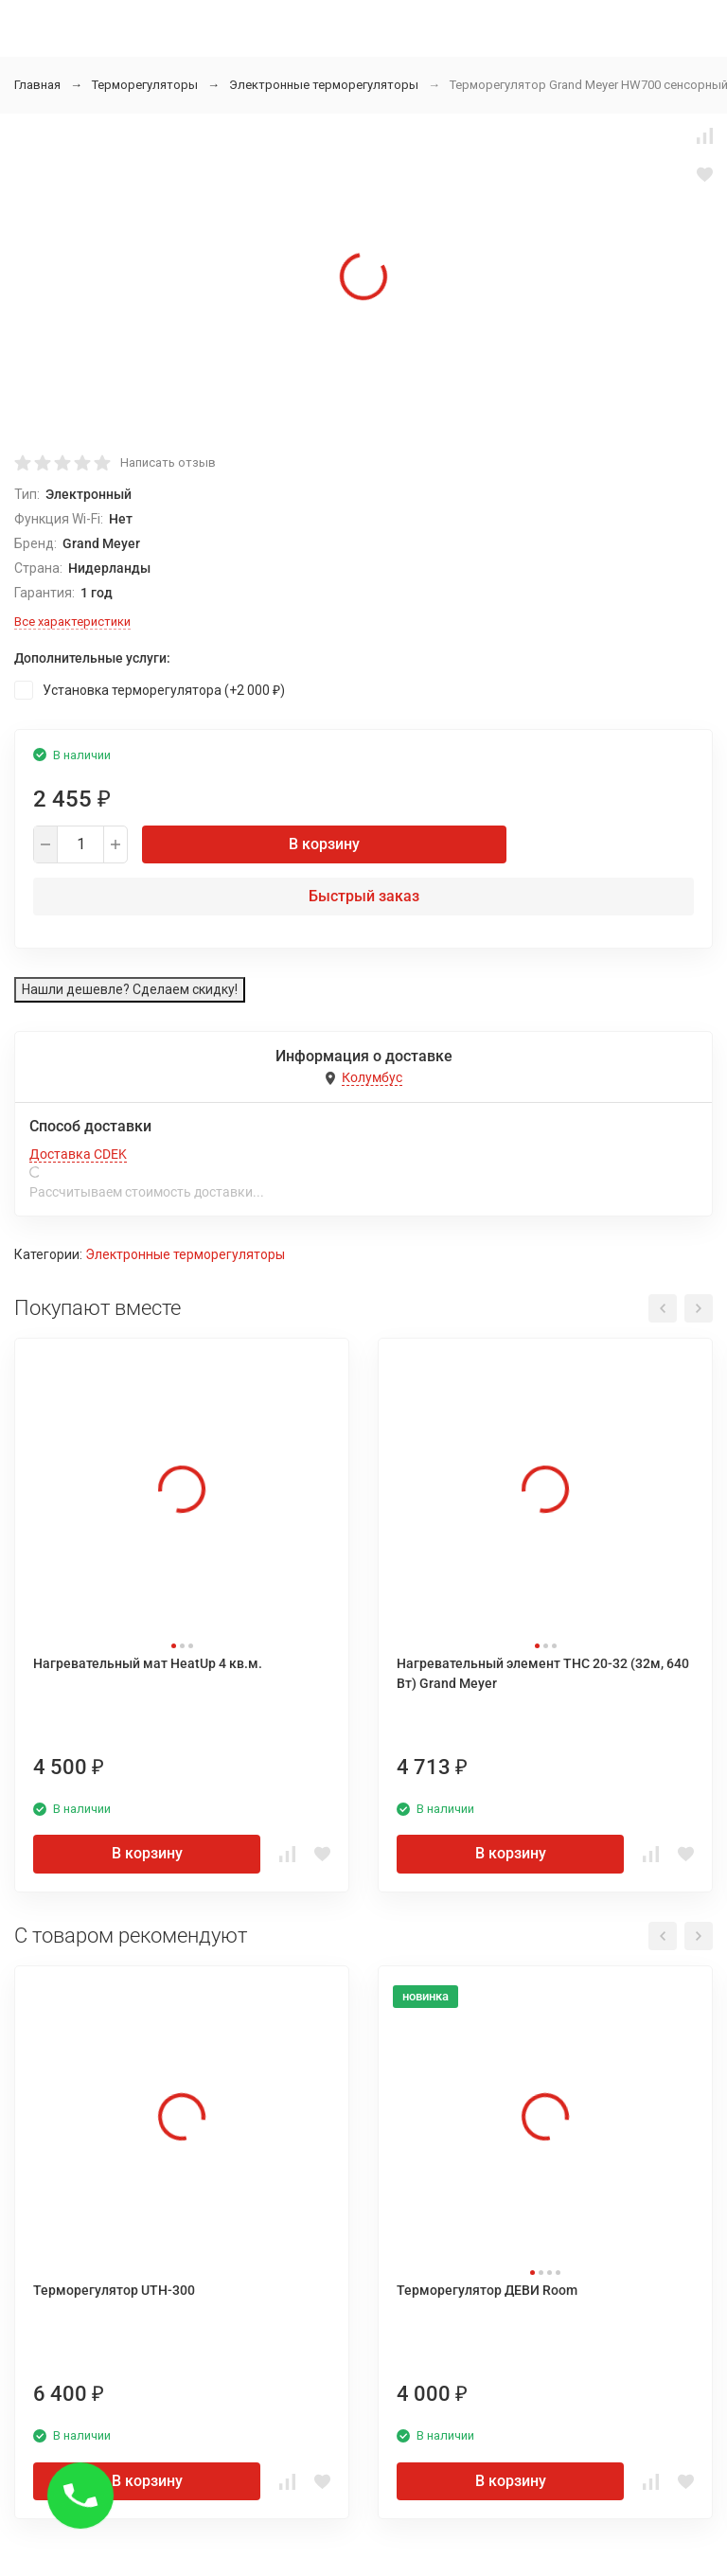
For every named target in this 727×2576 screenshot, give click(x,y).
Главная (37, 85)
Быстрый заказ (364, 896)
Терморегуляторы (145, 85)
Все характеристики (72, 621)
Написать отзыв (168, 462)
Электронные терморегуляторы (323, 85)
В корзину (324, 844)
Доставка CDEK (78, 1154)
